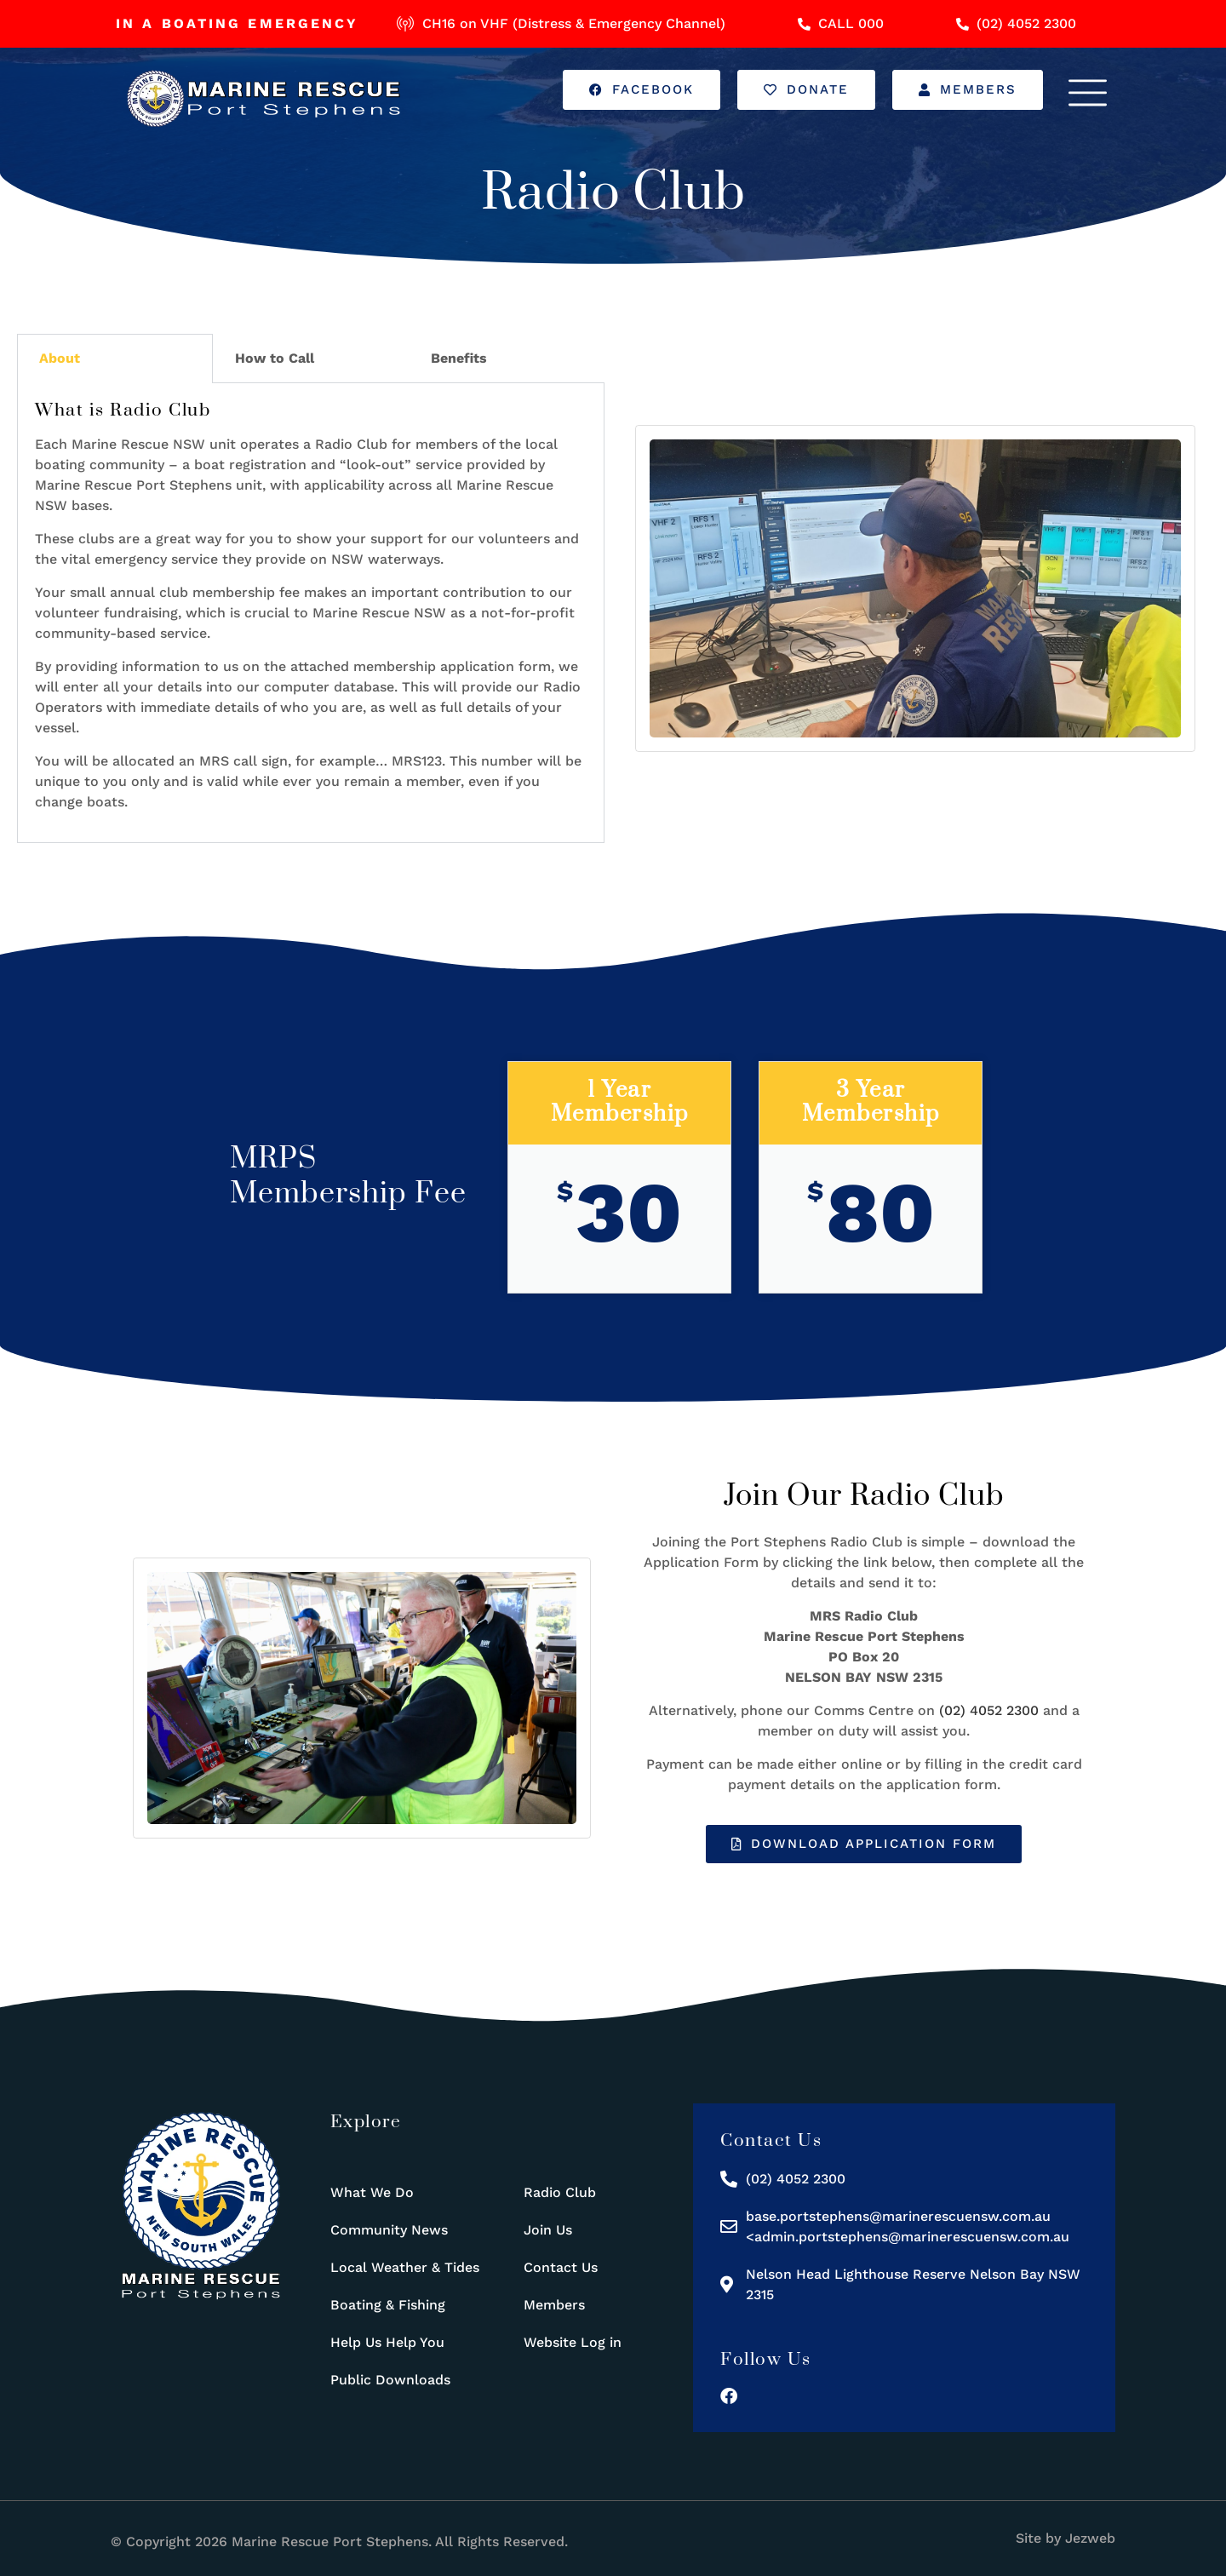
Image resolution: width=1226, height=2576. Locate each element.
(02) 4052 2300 (989, 1710)
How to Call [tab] (274, 358)
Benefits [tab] (459, 358)
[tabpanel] (310, 613)
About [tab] (59, 358)
